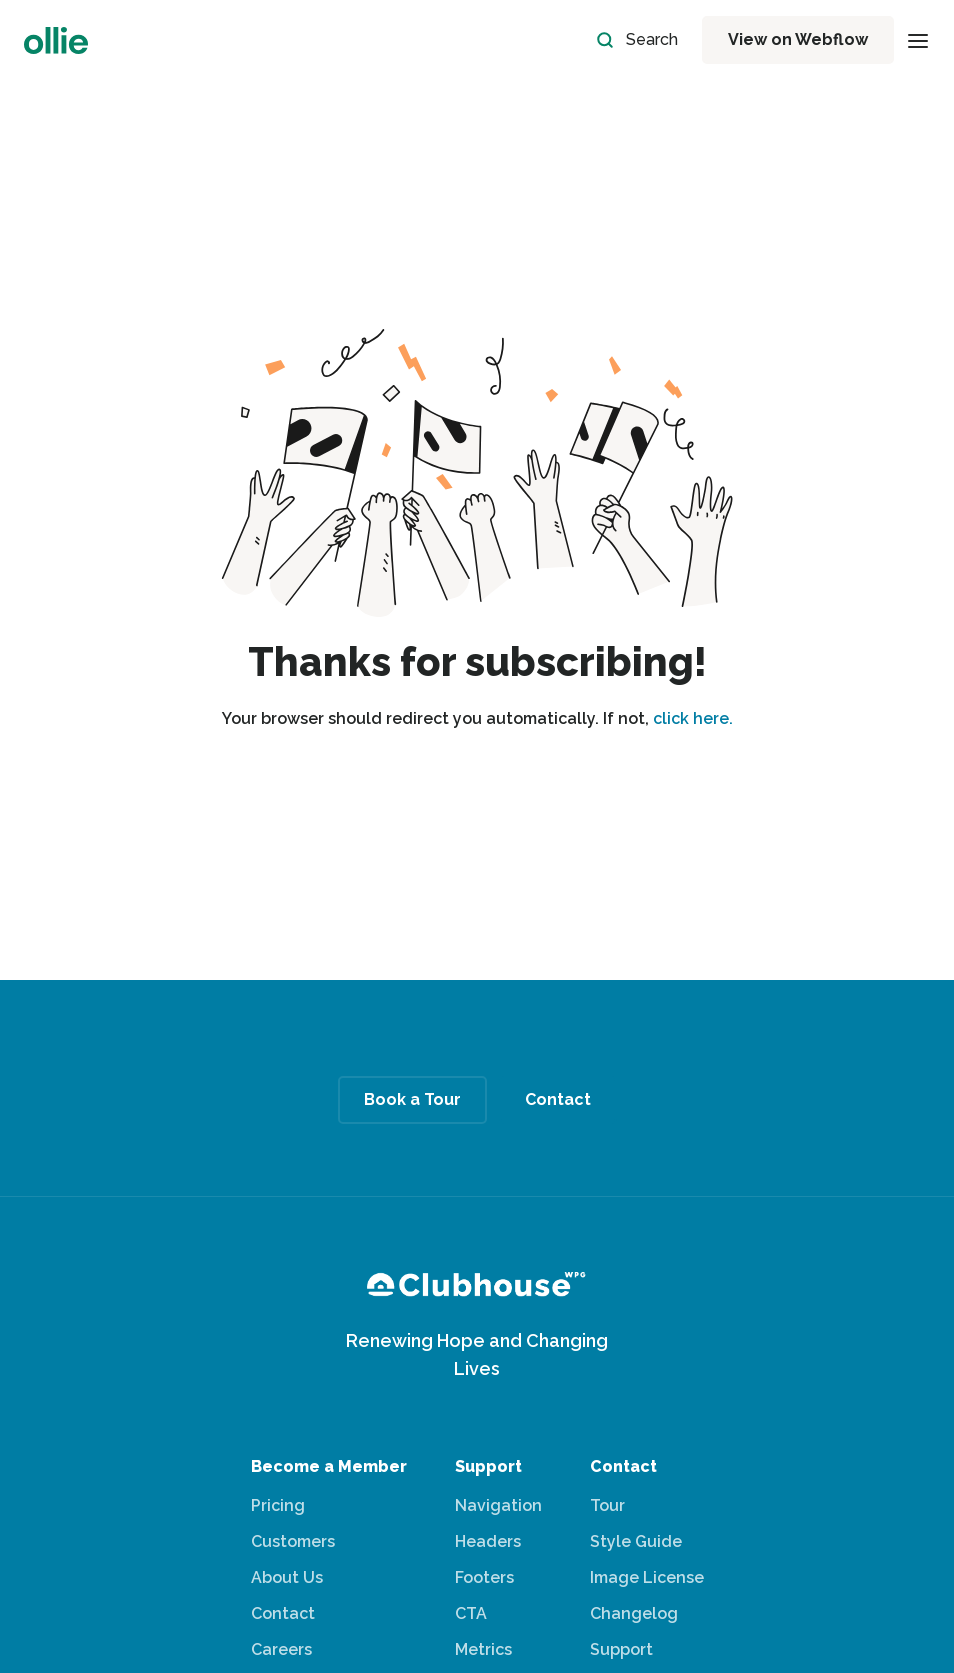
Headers (488, 1541)
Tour (607, 1505)
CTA (471, 1613)
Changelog (634, 1613)
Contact (283, 1613)
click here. (693, 718)
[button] (918, 40)
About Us (287, 1577)
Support (621, 1649)
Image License (647, 1577)
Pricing (278, 1505)
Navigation (498, 1505)
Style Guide (636, 1541)
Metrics (483, 1649)
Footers (484, 1577)
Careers (281, 1649)
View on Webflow (798, 39)
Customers (293, 1541)
